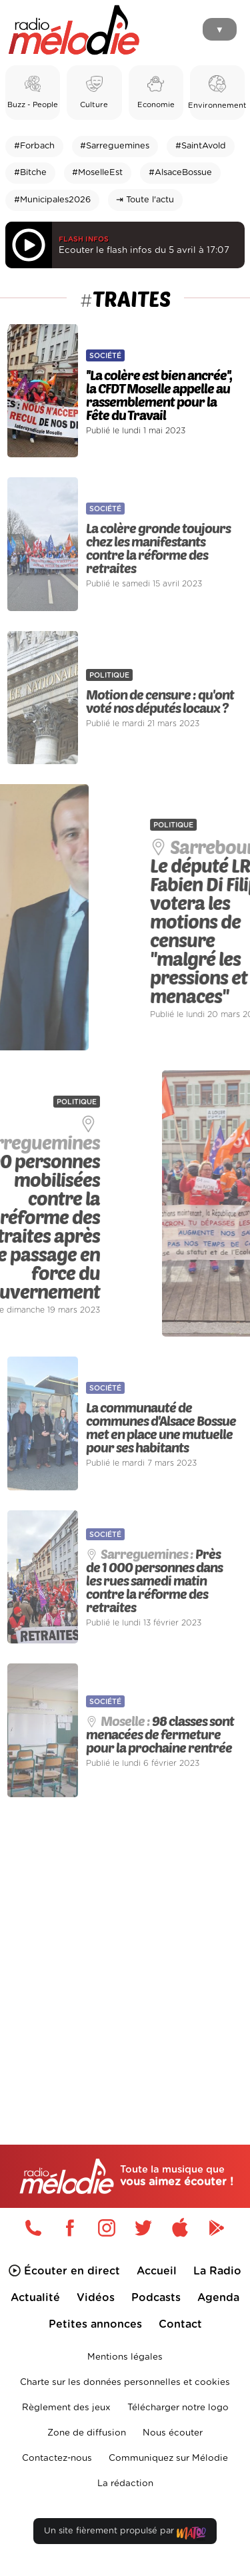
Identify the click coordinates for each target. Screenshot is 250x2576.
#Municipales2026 (52, 200)
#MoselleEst (97, 172)
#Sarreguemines (114, 146)
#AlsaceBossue (180, 172)
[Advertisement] (125, 1942)
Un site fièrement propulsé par (124, 2534)
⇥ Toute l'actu (145, 200)
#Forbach (34, 146)
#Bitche (30, 172)
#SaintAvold (200, 146)
